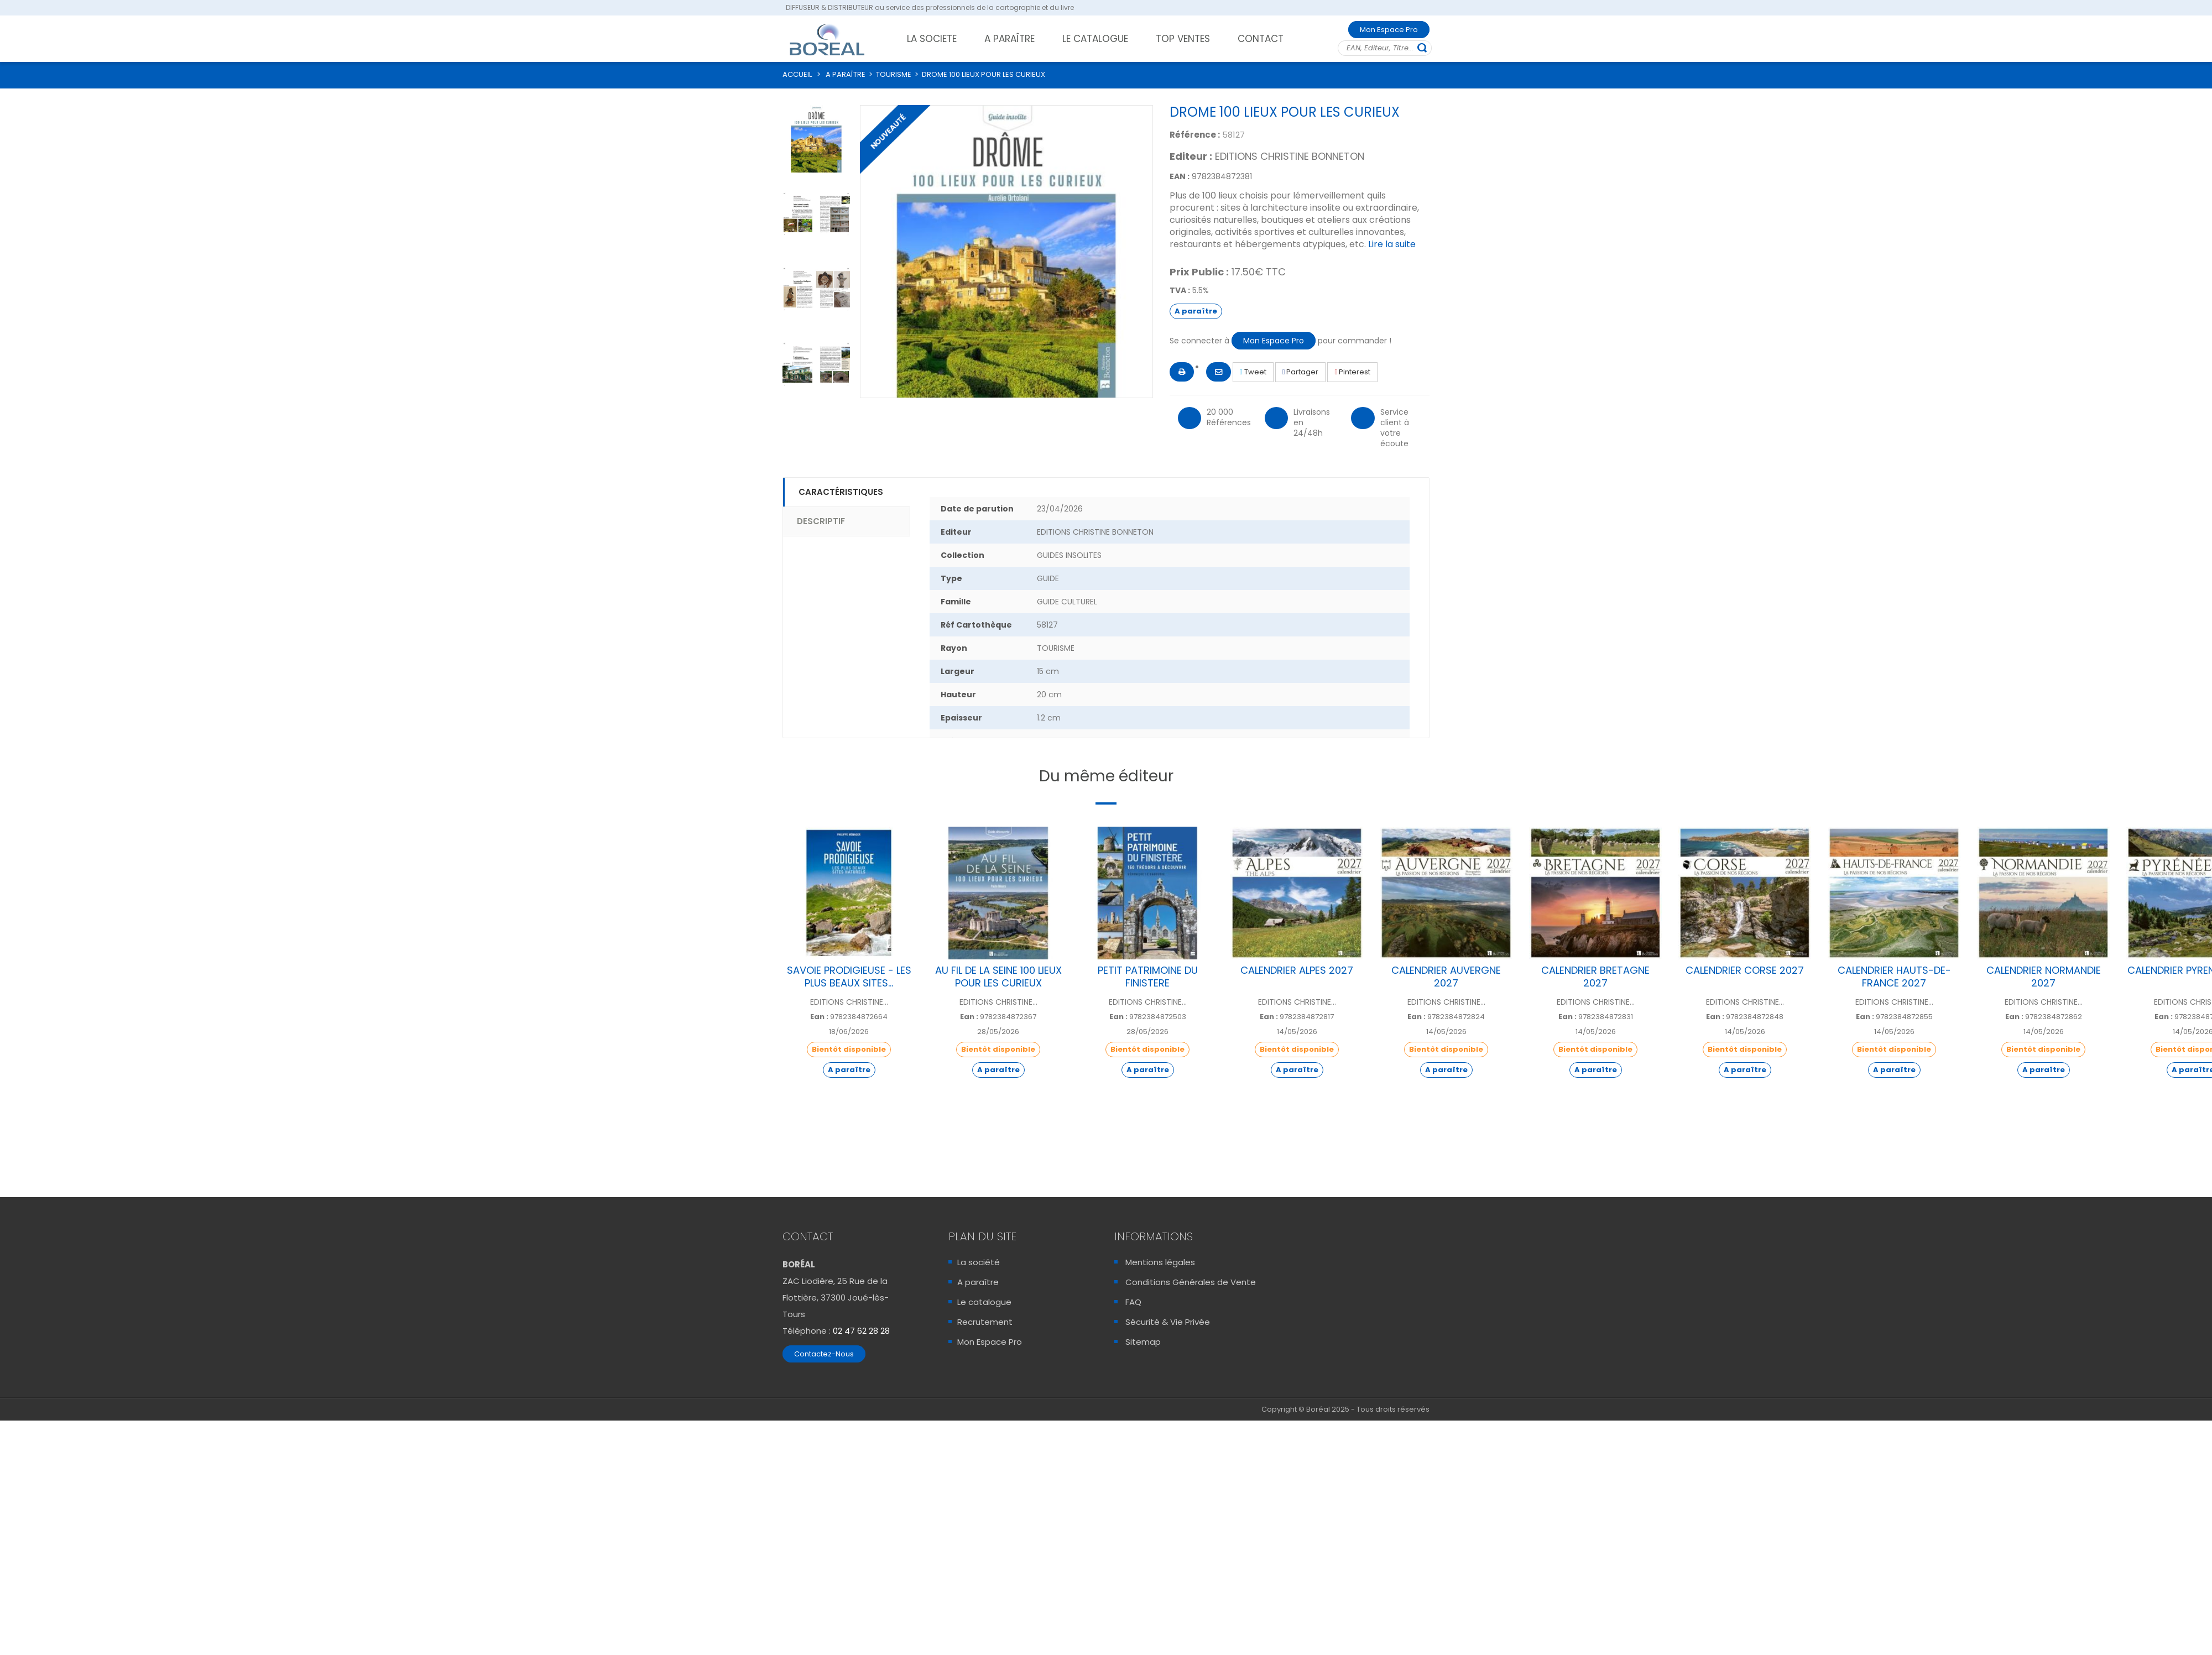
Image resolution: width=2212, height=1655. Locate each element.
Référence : (1195, 134)
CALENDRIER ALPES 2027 (1296, 970)
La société (978, 1262)
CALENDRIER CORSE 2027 (1745, 970)
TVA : (1180, 290)
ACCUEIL (797, 74)
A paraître (978, 1282)
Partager (1300, 372)
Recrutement (985, 1322)
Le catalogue (984, 1302)
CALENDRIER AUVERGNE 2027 (1446, 976)
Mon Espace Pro (1389, 29)
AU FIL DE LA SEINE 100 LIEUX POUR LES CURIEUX (998, 976)
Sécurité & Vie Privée (1167, 1322)
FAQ (1133, 1302)
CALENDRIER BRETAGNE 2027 (1595, 976)
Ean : (819, 1017)
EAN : (1180, 176)
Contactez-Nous (824, 1354)
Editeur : (1191, 156)
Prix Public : (1199, 272)
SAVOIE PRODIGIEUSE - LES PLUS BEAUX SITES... (849, 976)
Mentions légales (1160, 1262)
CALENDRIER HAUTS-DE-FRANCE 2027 (1894, 976)
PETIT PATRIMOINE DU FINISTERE (1148, 976)
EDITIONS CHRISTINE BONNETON (1289, 156)
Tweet (1253, 372)
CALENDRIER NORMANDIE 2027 (2043, 976)
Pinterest (1352, 372)
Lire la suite (1392, 244)
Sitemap (1143, 1342)
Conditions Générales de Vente (1190, 1282)
